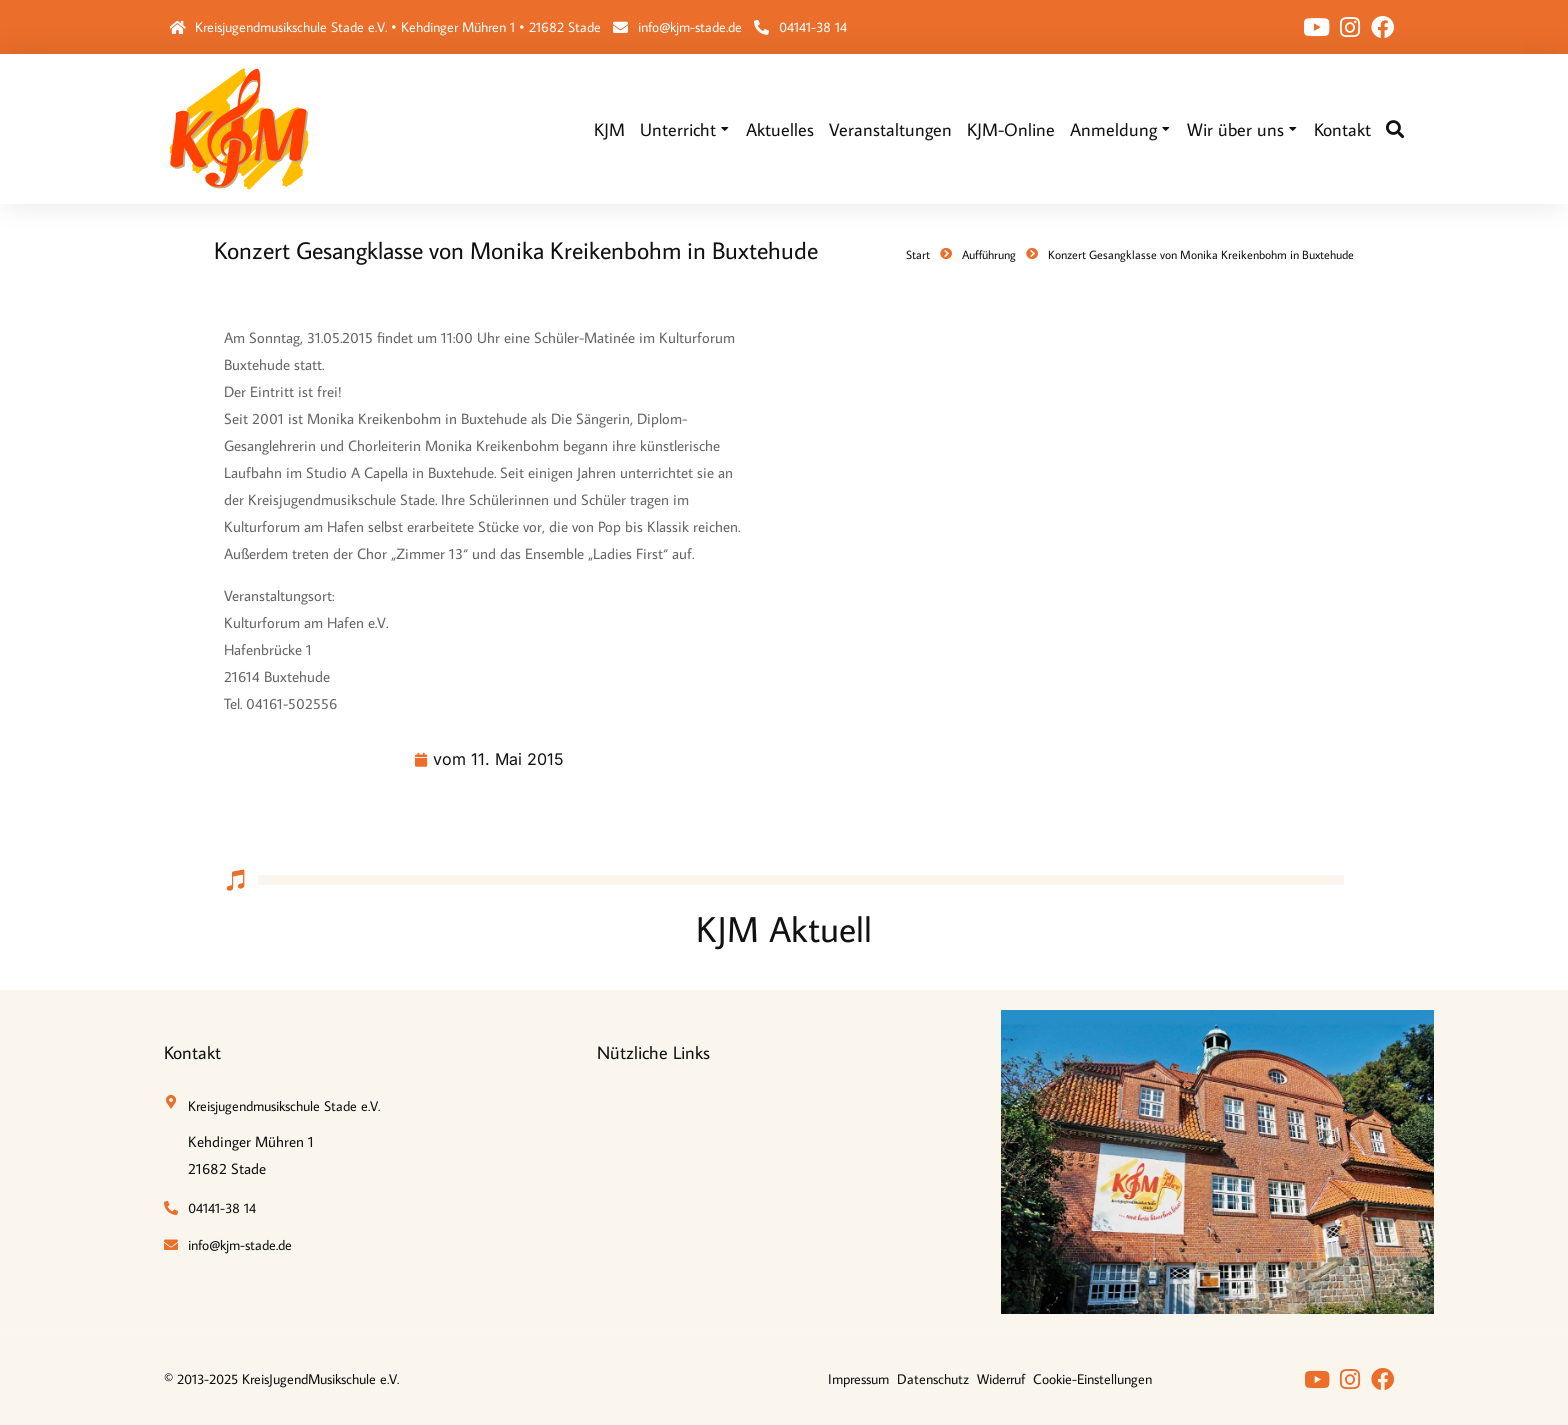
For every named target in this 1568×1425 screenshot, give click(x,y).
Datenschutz (933, 1379)
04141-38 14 (813, 27)
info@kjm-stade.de (690, 27)
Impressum (858, 1379)
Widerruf (1001, 1379)
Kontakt (192, 1052)
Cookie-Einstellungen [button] (1092, 1379)
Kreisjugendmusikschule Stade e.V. (284, 1106)
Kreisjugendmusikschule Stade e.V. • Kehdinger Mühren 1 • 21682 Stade (398, 27)
